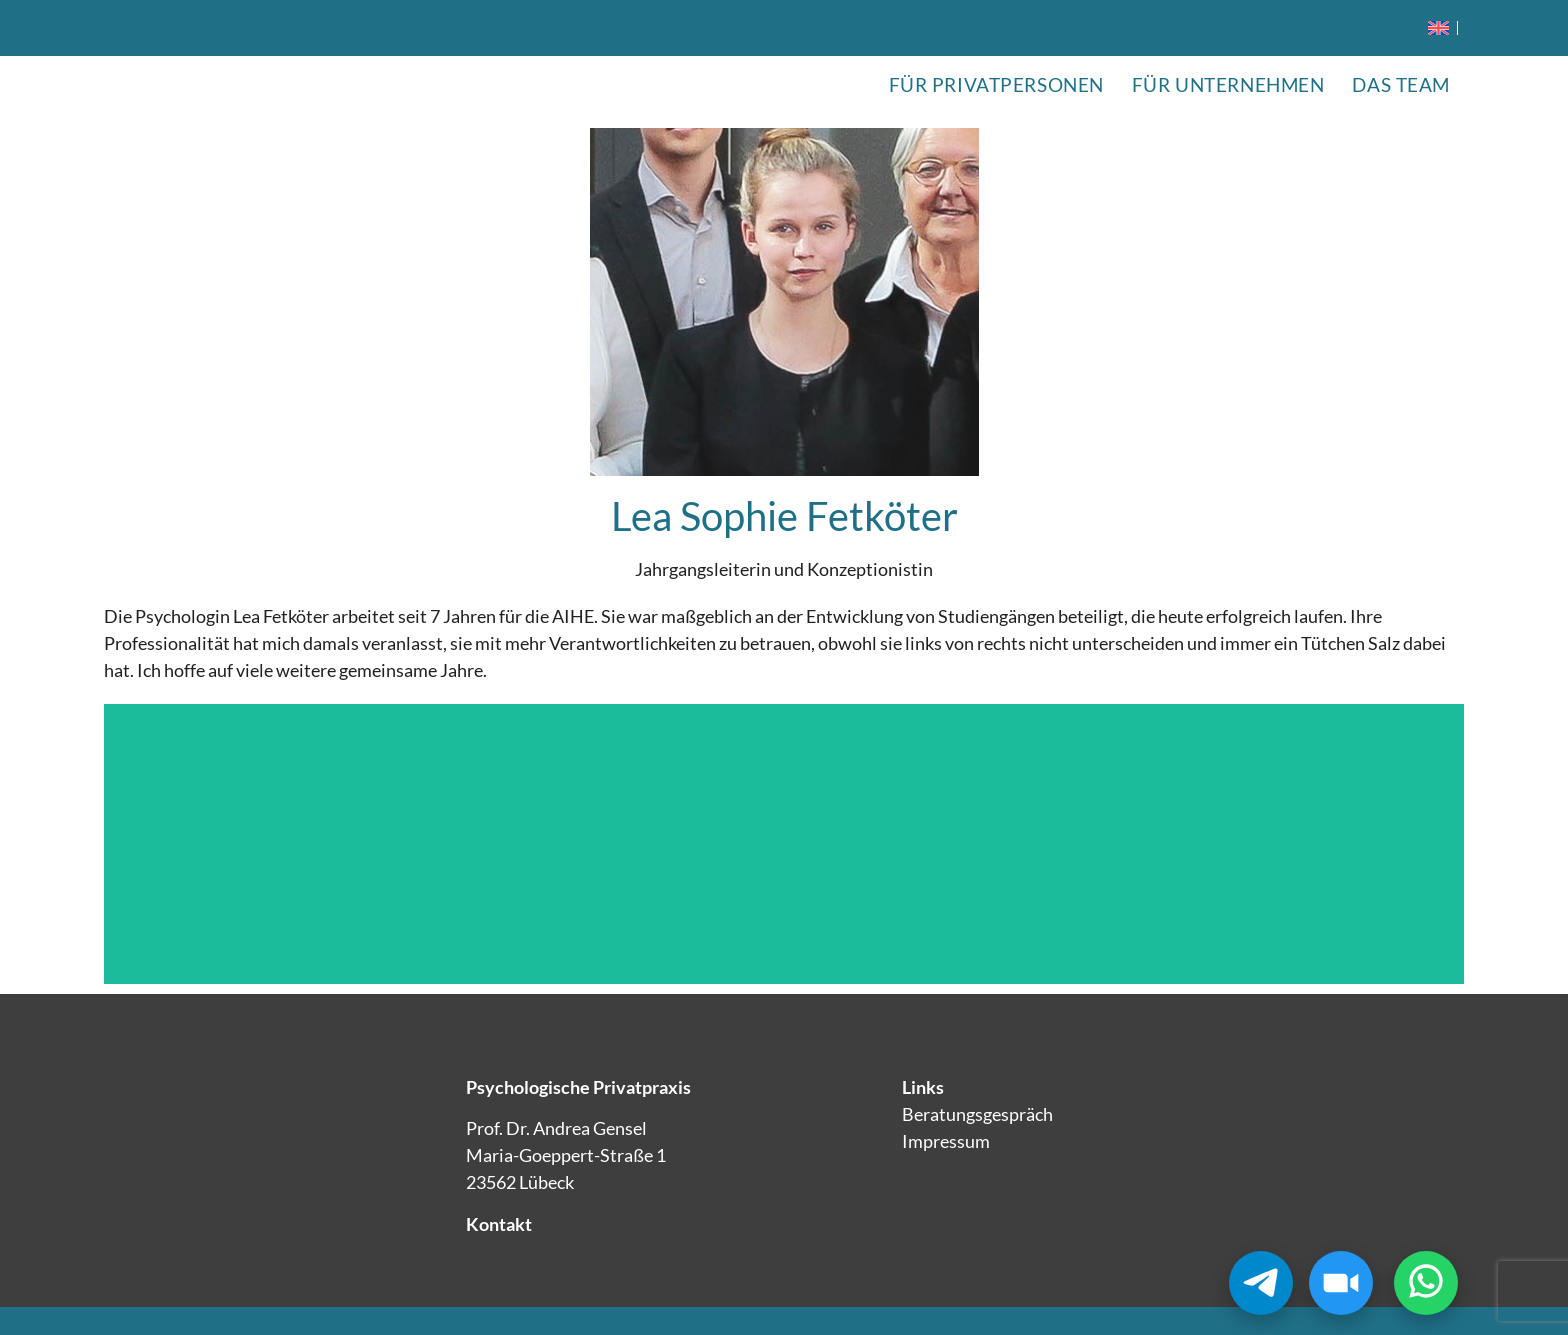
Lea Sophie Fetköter (784, 516)
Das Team (1401, 84)
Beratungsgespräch (977, 1114)
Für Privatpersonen (996, 84)
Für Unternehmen (1228, 84)
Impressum (946, 1141)
